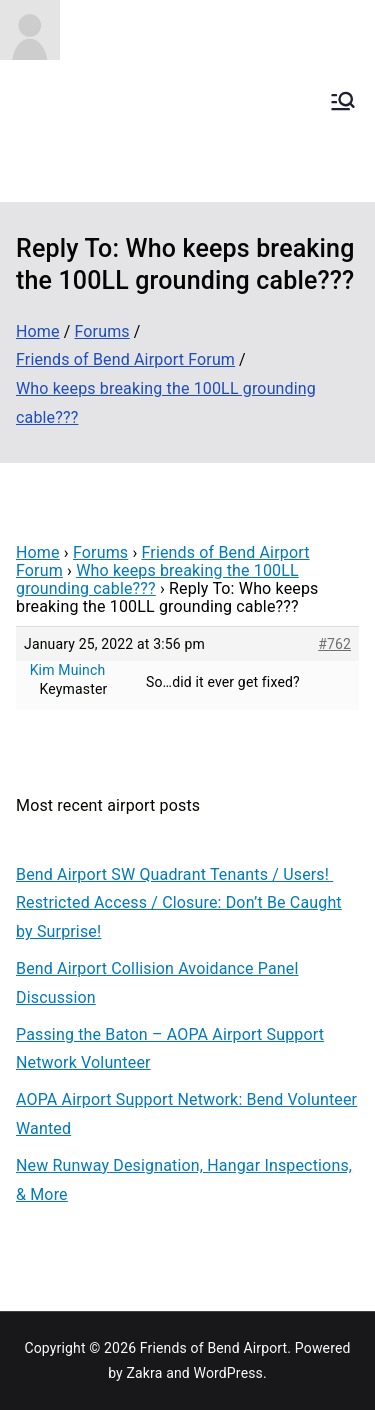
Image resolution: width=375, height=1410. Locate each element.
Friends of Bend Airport (214, 1348)
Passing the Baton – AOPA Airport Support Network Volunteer (170, 1049)
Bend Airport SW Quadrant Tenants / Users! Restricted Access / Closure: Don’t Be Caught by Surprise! (179, 903)
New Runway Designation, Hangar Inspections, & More (184, 1180)
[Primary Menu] (343, 101)
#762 (334, 644)
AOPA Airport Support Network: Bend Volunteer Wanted (186, 1114)
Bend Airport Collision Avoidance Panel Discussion (157, 983)
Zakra (145, 1373)
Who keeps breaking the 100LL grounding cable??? (157, 579)
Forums (100, 552)
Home (38, 552)
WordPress (228, 1373)
